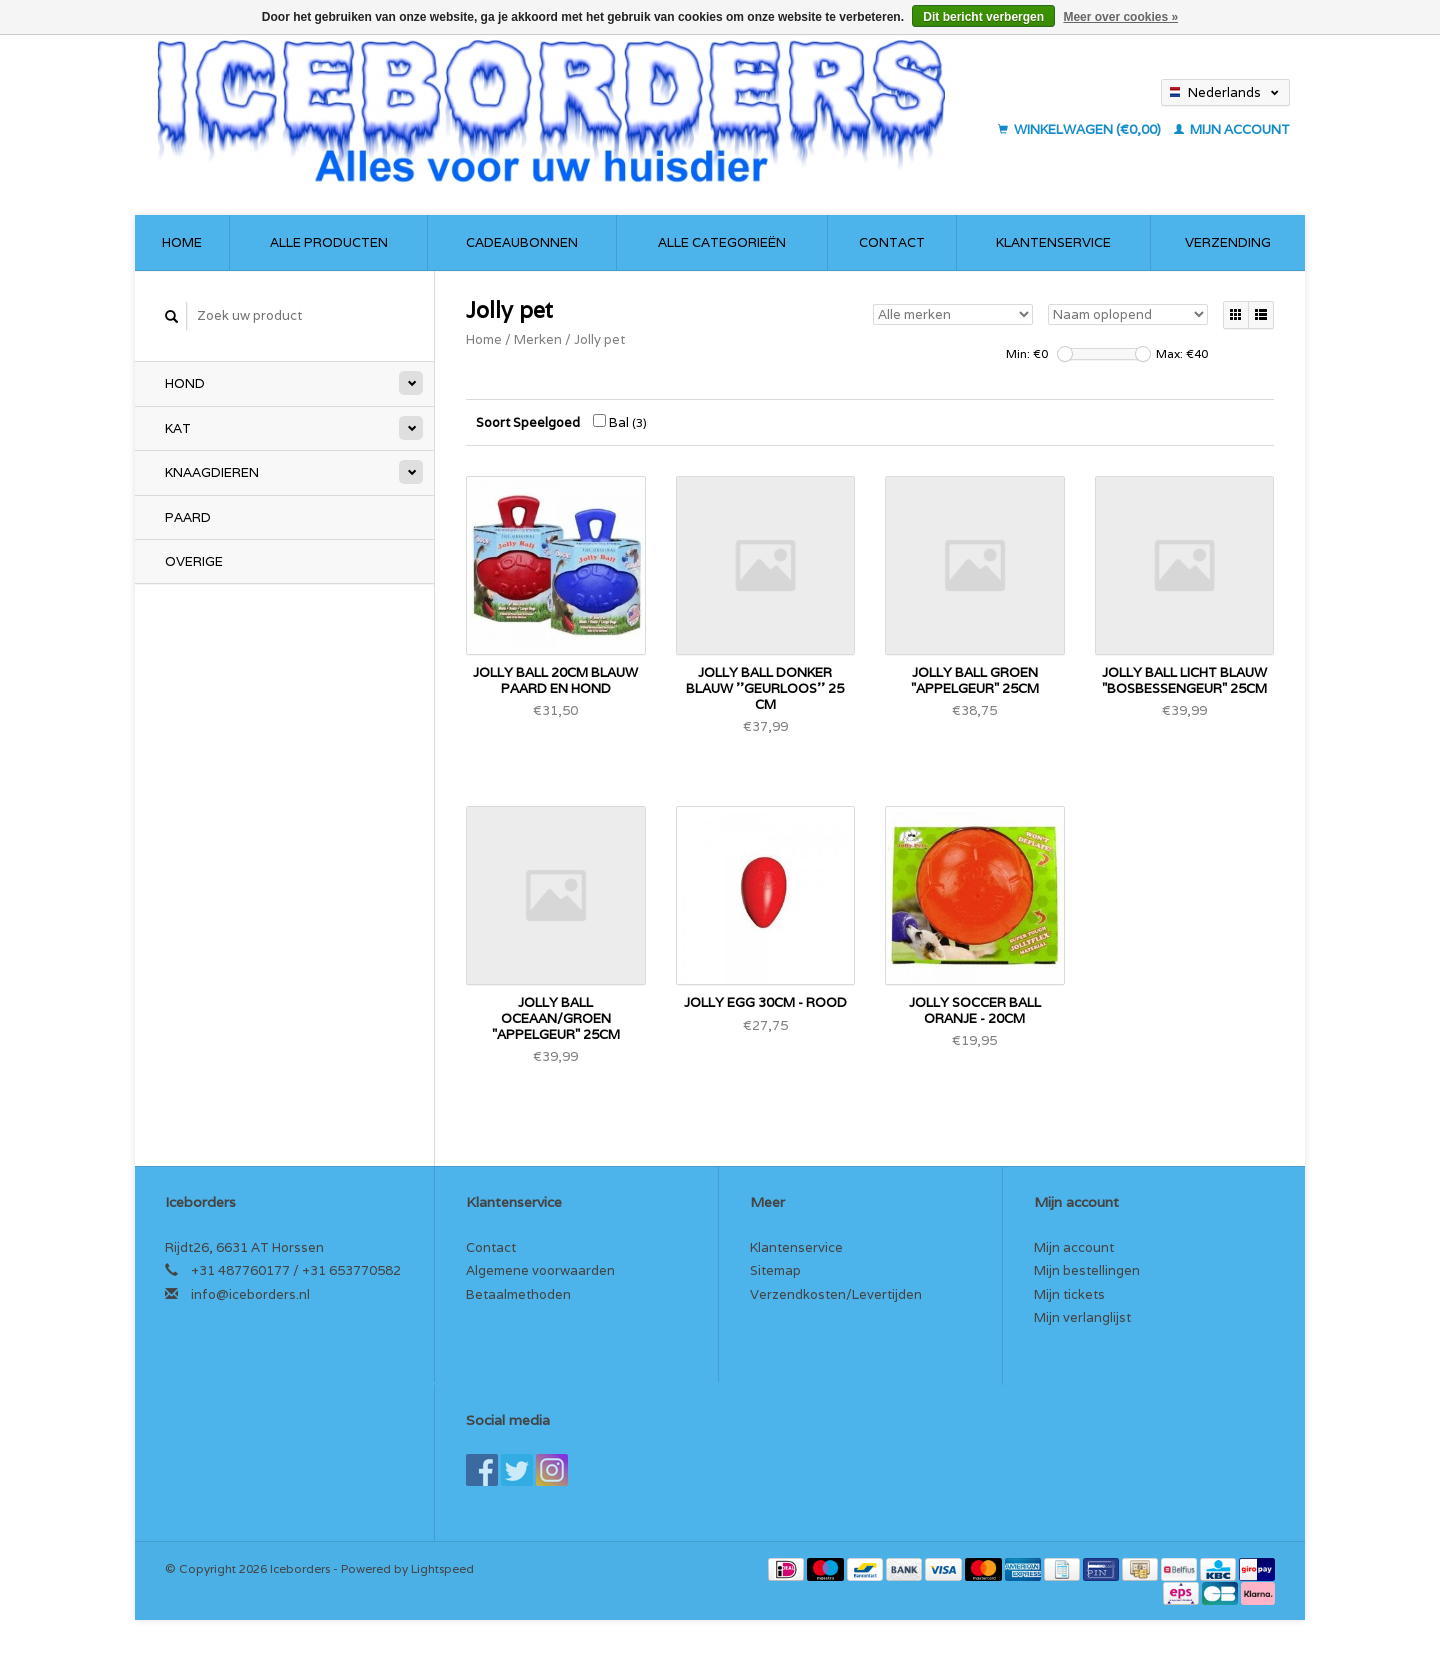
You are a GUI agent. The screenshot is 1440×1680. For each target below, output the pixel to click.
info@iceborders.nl (250, 1294)
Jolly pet (599, 339)
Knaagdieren (212, 472)
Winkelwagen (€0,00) (1081, 129)
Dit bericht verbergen (983, 17)
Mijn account (1232, 129)
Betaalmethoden (518, 1294)
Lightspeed (442, 1568)
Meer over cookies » (1120, 17)
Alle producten (329, 242)
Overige (194, 561)
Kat (178, 428)
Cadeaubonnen (522, 242)
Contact (892, 242)
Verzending (1228, 242)
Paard (188, 517)
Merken (538, 339)
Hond (185, 383)
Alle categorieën (722, 242)
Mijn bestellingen (1087, 1270)
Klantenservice (1053, 242)
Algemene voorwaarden (540, 1270)
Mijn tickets (1069, 1294)
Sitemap (775, 1270)
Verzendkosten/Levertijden (836, 1294)
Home (182, 242)
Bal (620, 422)
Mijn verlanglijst (1082, 1317)
